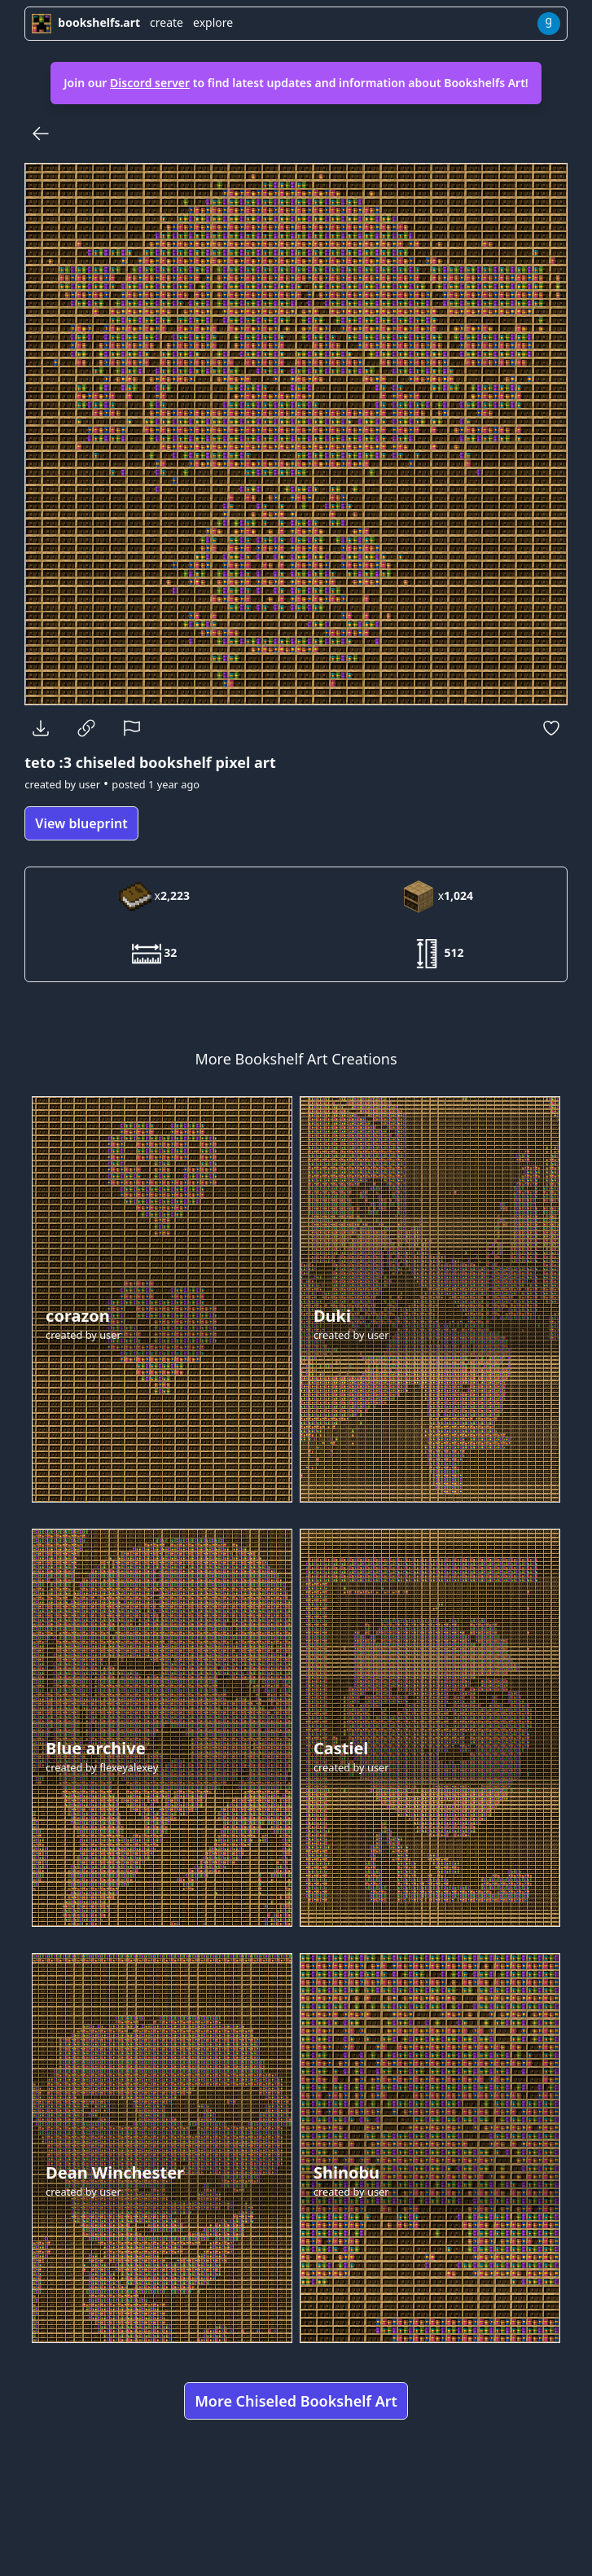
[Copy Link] (86, 728)
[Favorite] (551, 728)
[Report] (132, 728)
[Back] (40, 133)
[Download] (40, 728)
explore (213, 22)
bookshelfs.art (86, 22)
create (166, 22)
